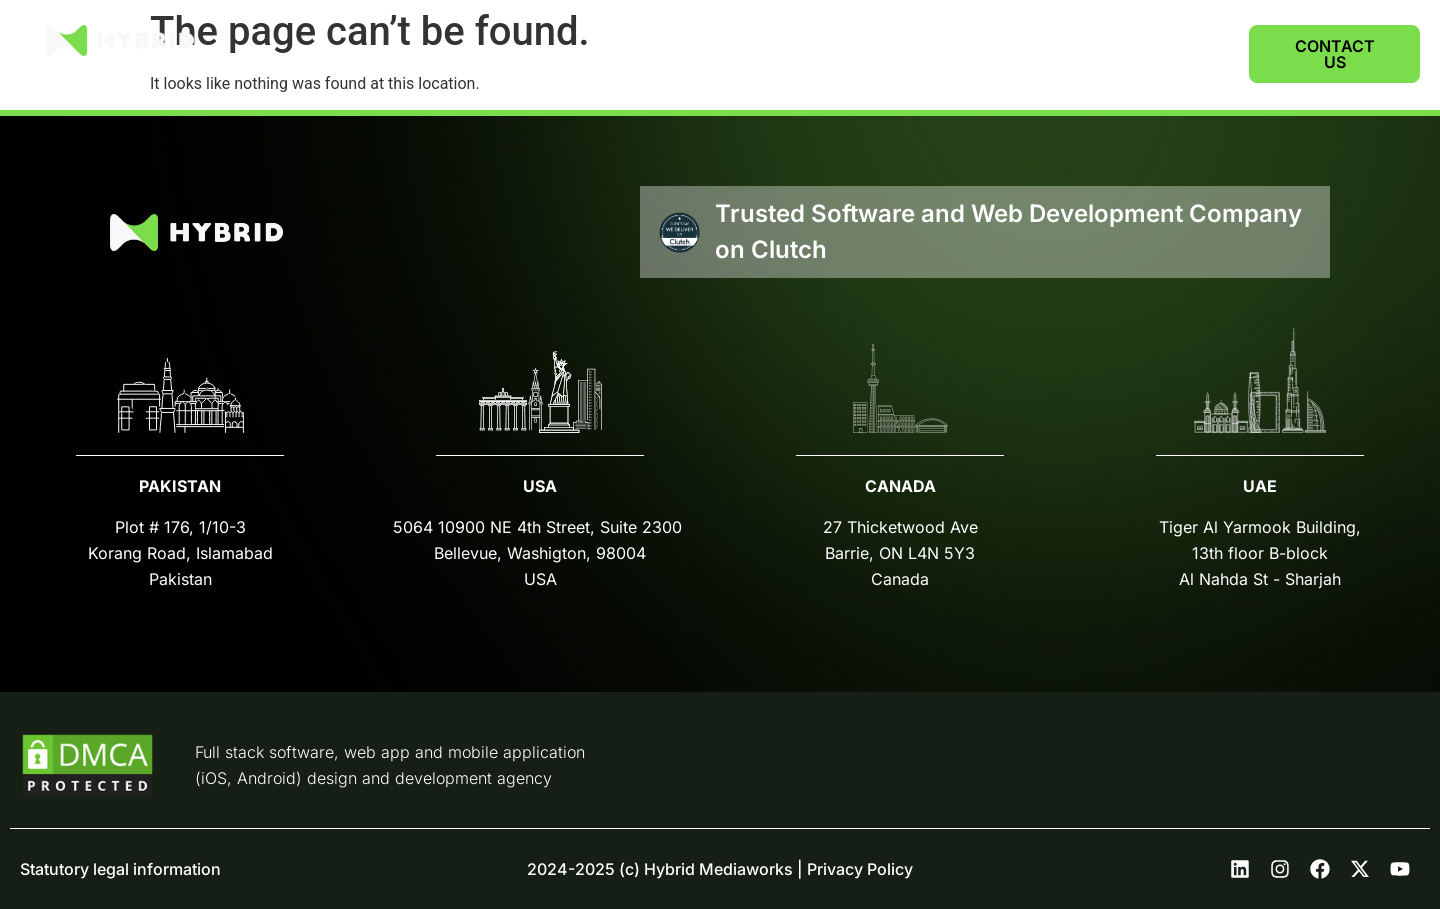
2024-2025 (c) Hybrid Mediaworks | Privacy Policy (720, 869)
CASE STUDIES (820, 53)
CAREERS (1174, 53)
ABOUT (1072, 53)
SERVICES (957, 53)
